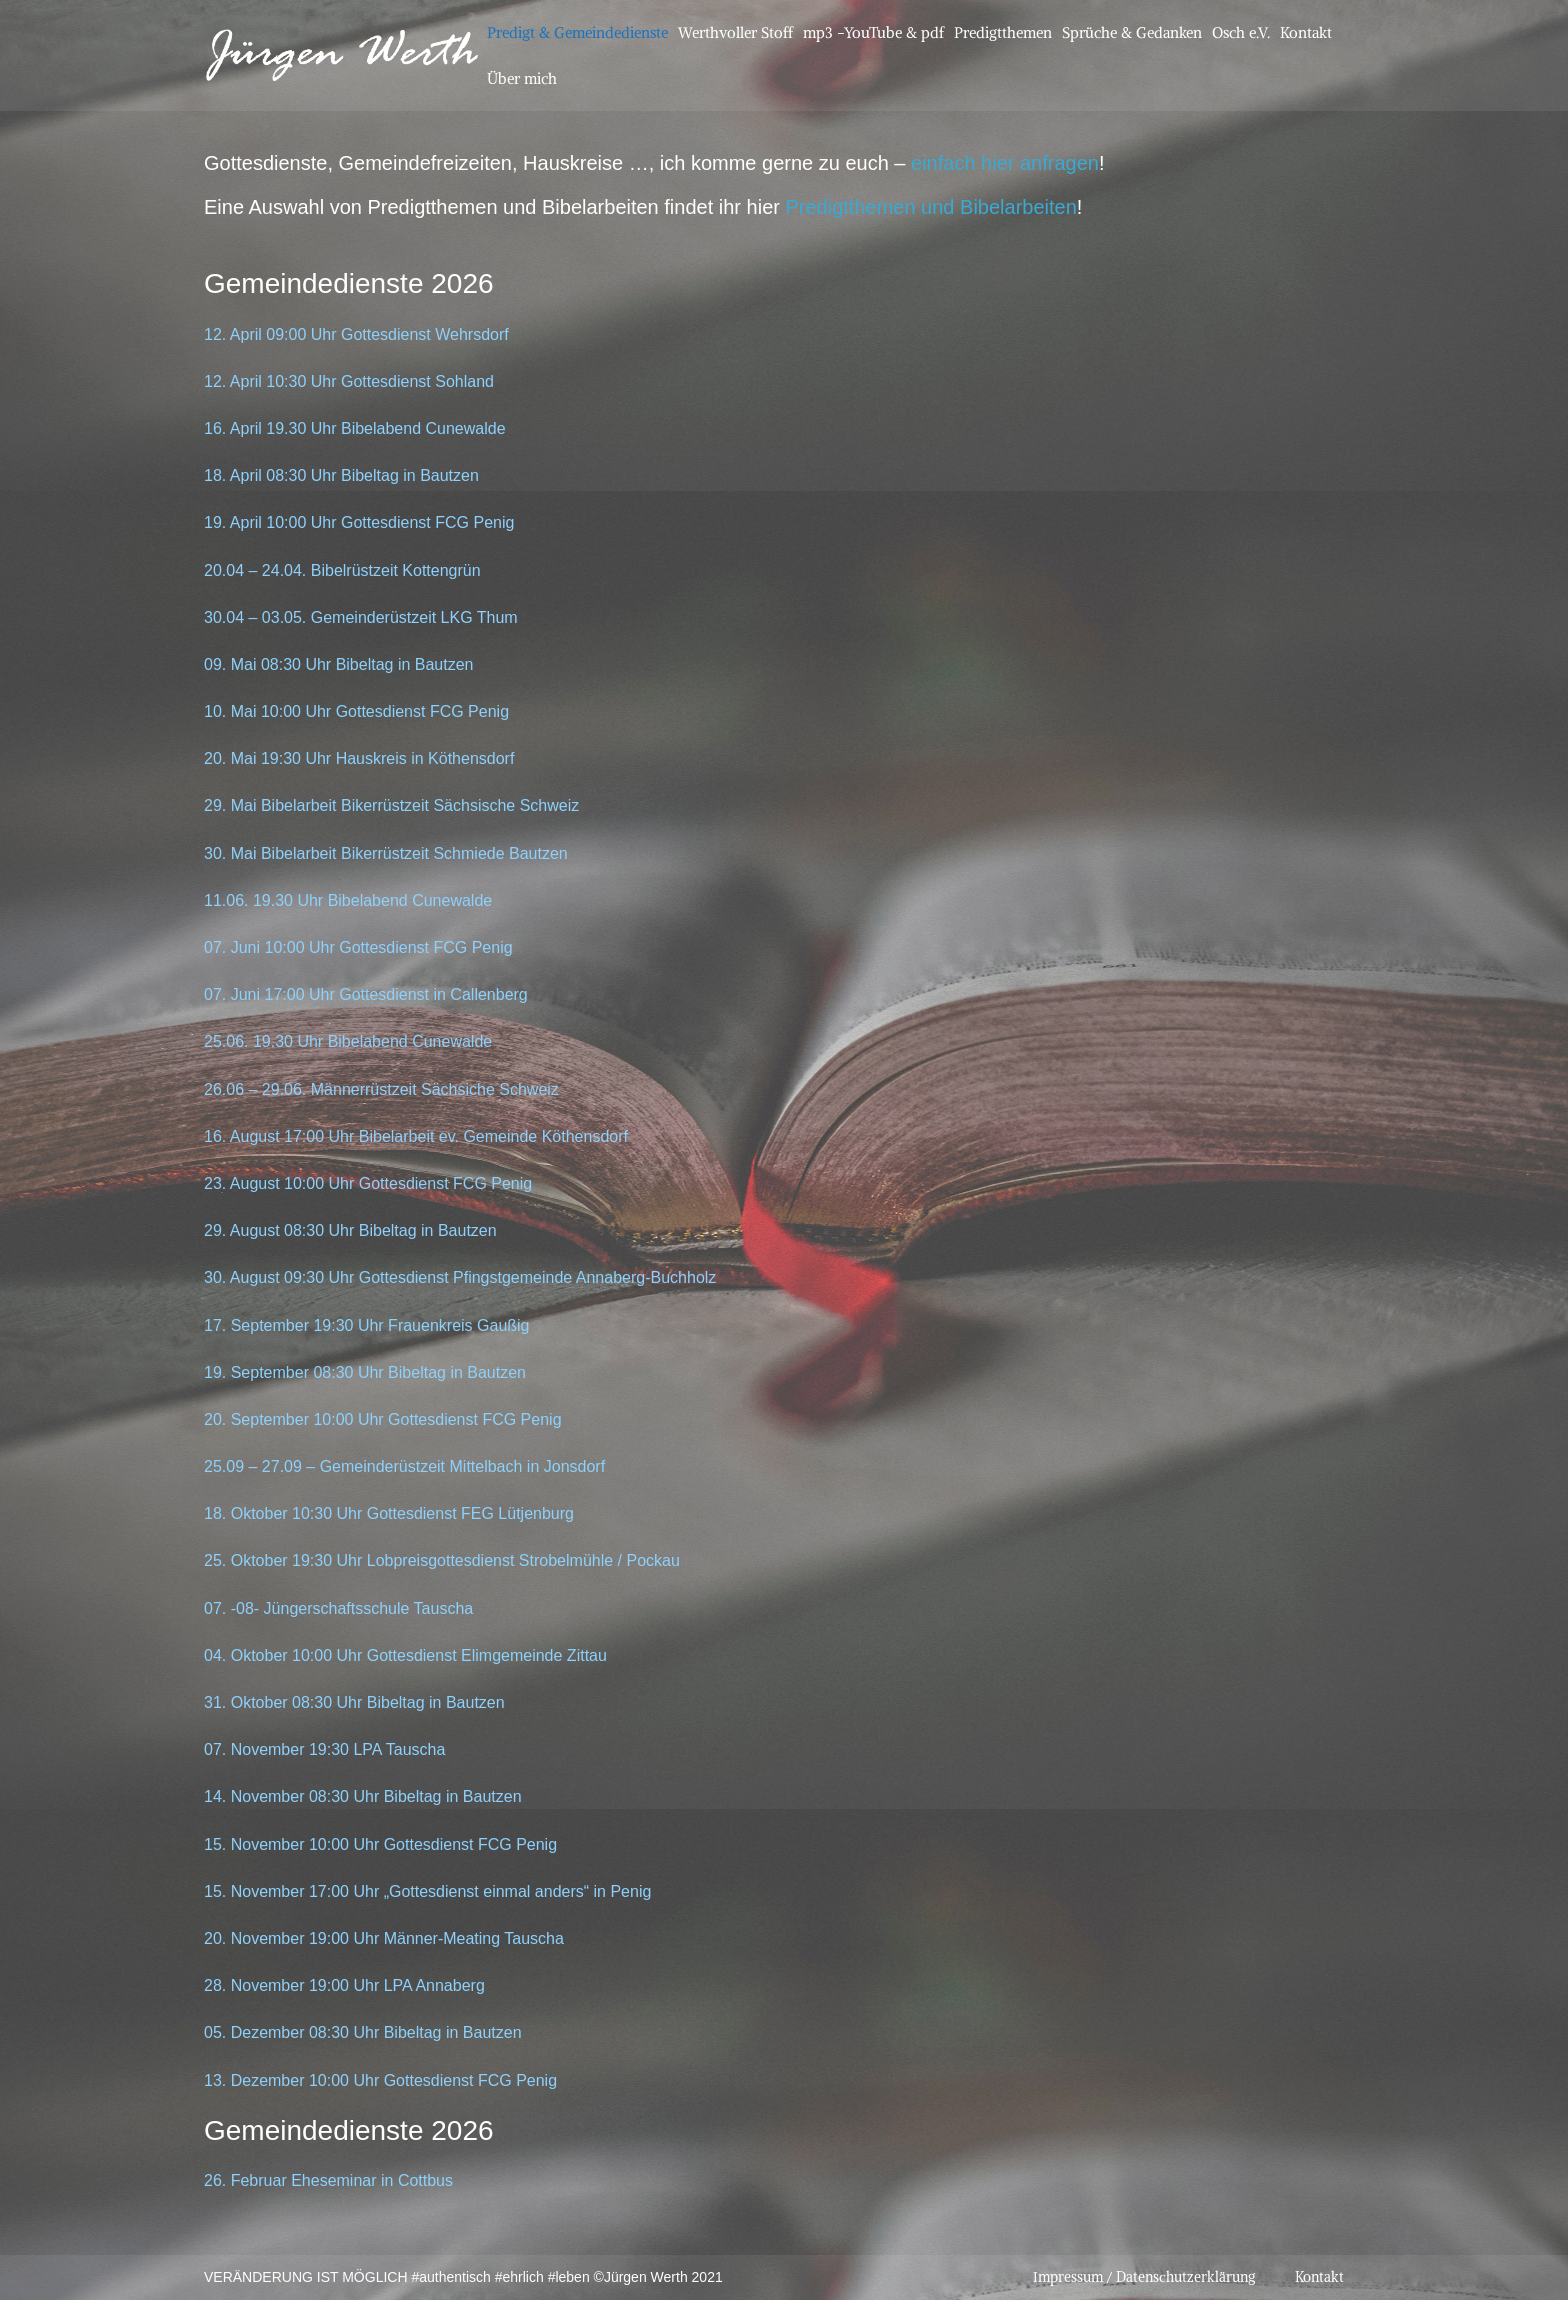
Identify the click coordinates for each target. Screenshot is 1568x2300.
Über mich (522, 78)
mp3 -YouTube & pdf (873, 32)
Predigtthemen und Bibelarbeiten (930, 207)
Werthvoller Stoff (735, 32)
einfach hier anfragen (1005, 163)
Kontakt (1306, 32)
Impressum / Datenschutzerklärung (1144, 2277)
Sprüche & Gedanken (1132, 32)
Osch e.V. (1241, 32)
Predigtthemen (1003, 32)
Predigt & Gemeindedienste (577, 32)
